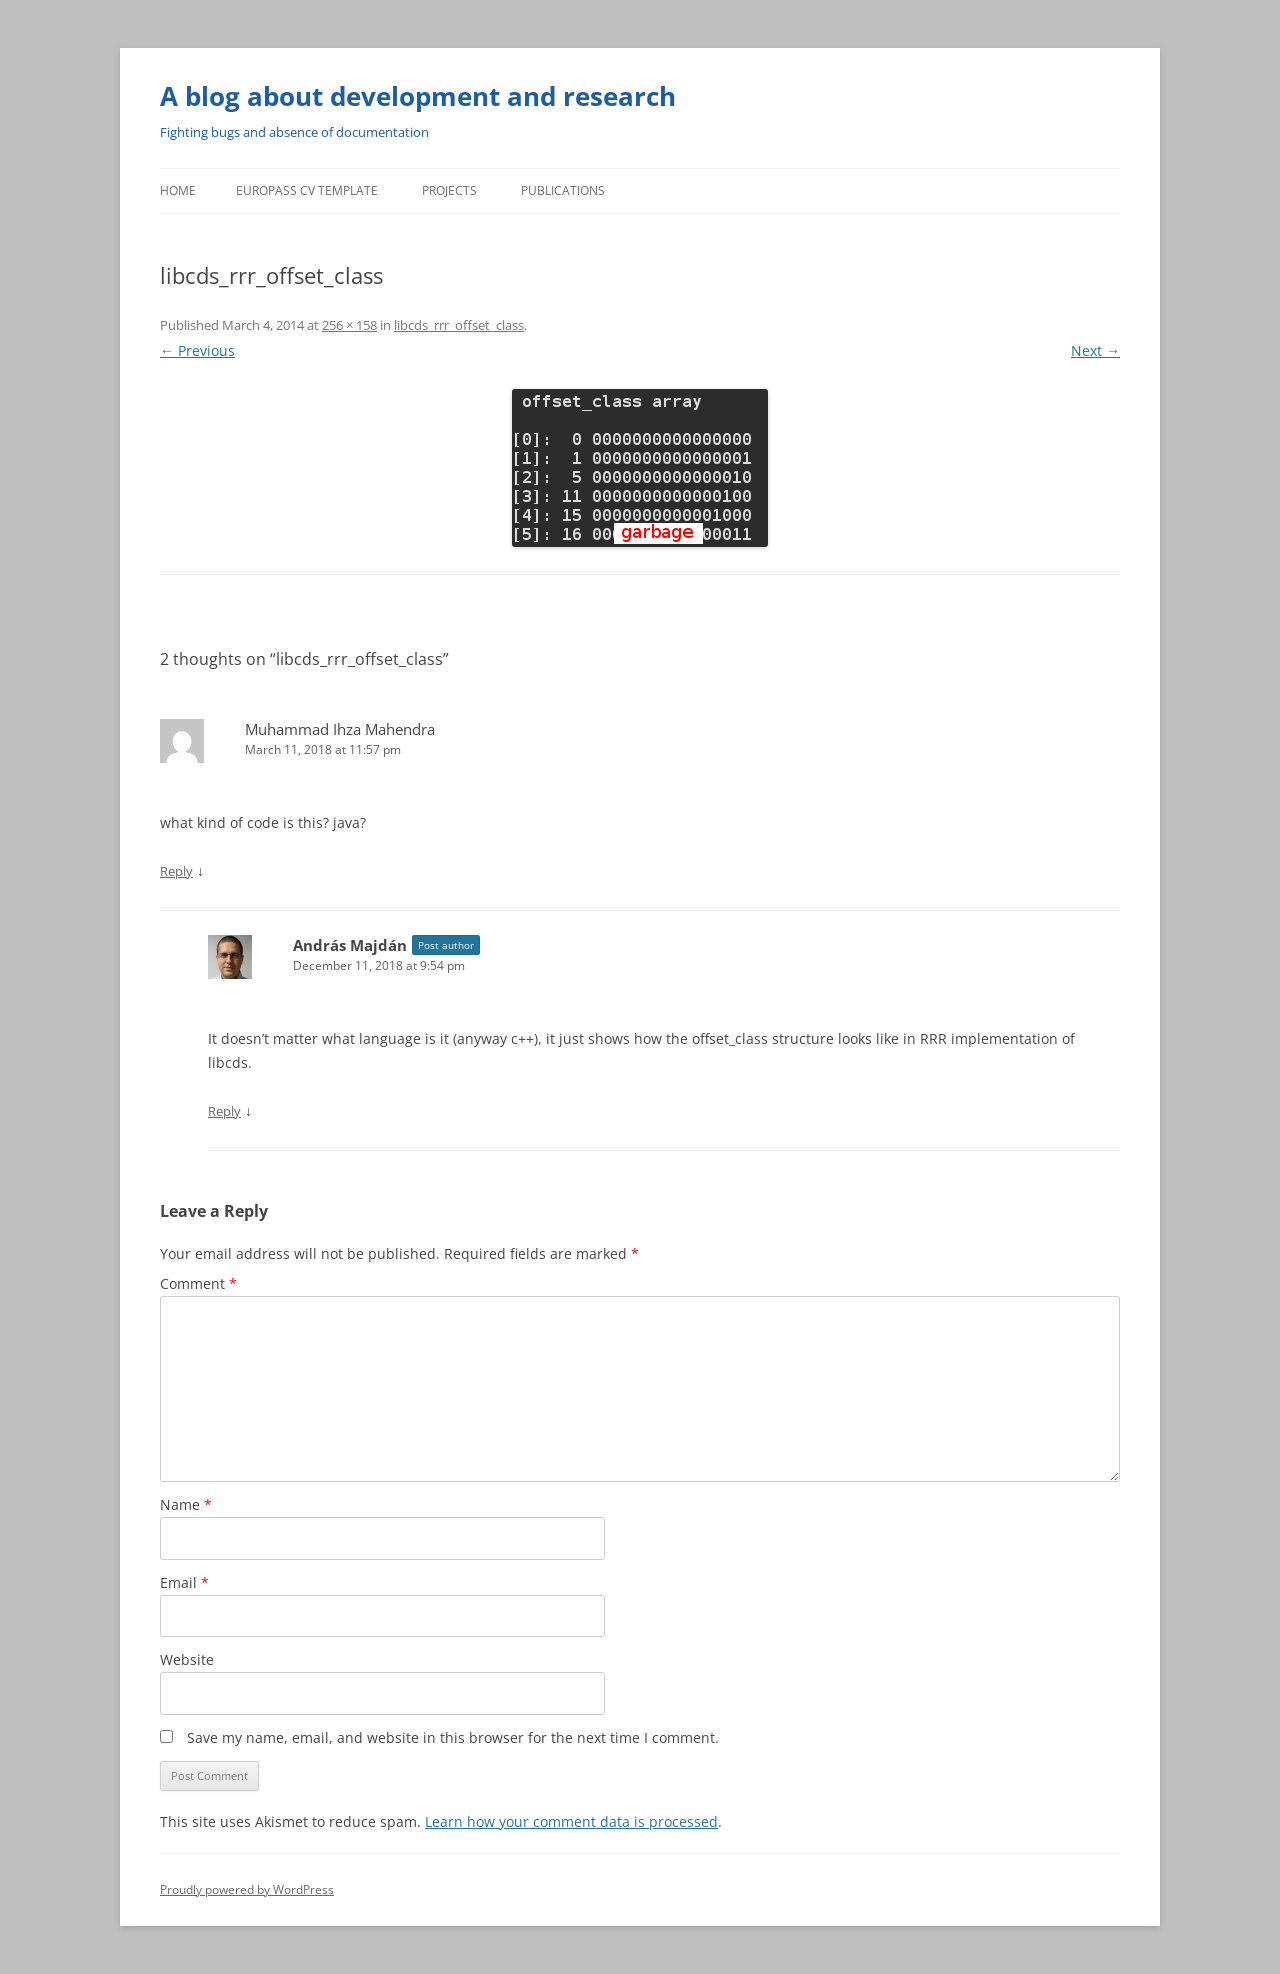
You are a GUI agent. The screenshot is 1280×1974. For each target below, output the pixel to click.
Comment (198, 1283)
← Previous (197, 350)
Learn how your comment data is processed (571, 1821)
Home (178, 190)
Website (187, 1659)
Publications (563, 190)
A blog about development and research (418, 96)
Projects (449, 190)
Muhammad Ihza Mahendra (340, 729)
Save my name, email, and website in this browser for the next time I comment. (453, 1737)
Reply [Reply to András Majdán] (224, 1111)
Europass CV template (307, 190)
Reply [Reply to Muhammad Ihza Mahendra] (176, 871)
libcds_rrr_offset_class (459, 325)
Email (184, 1582)
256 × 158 (349, 325)
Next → (1095, 350)
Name (186, 1504)
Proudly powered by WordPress (247, 1889)
